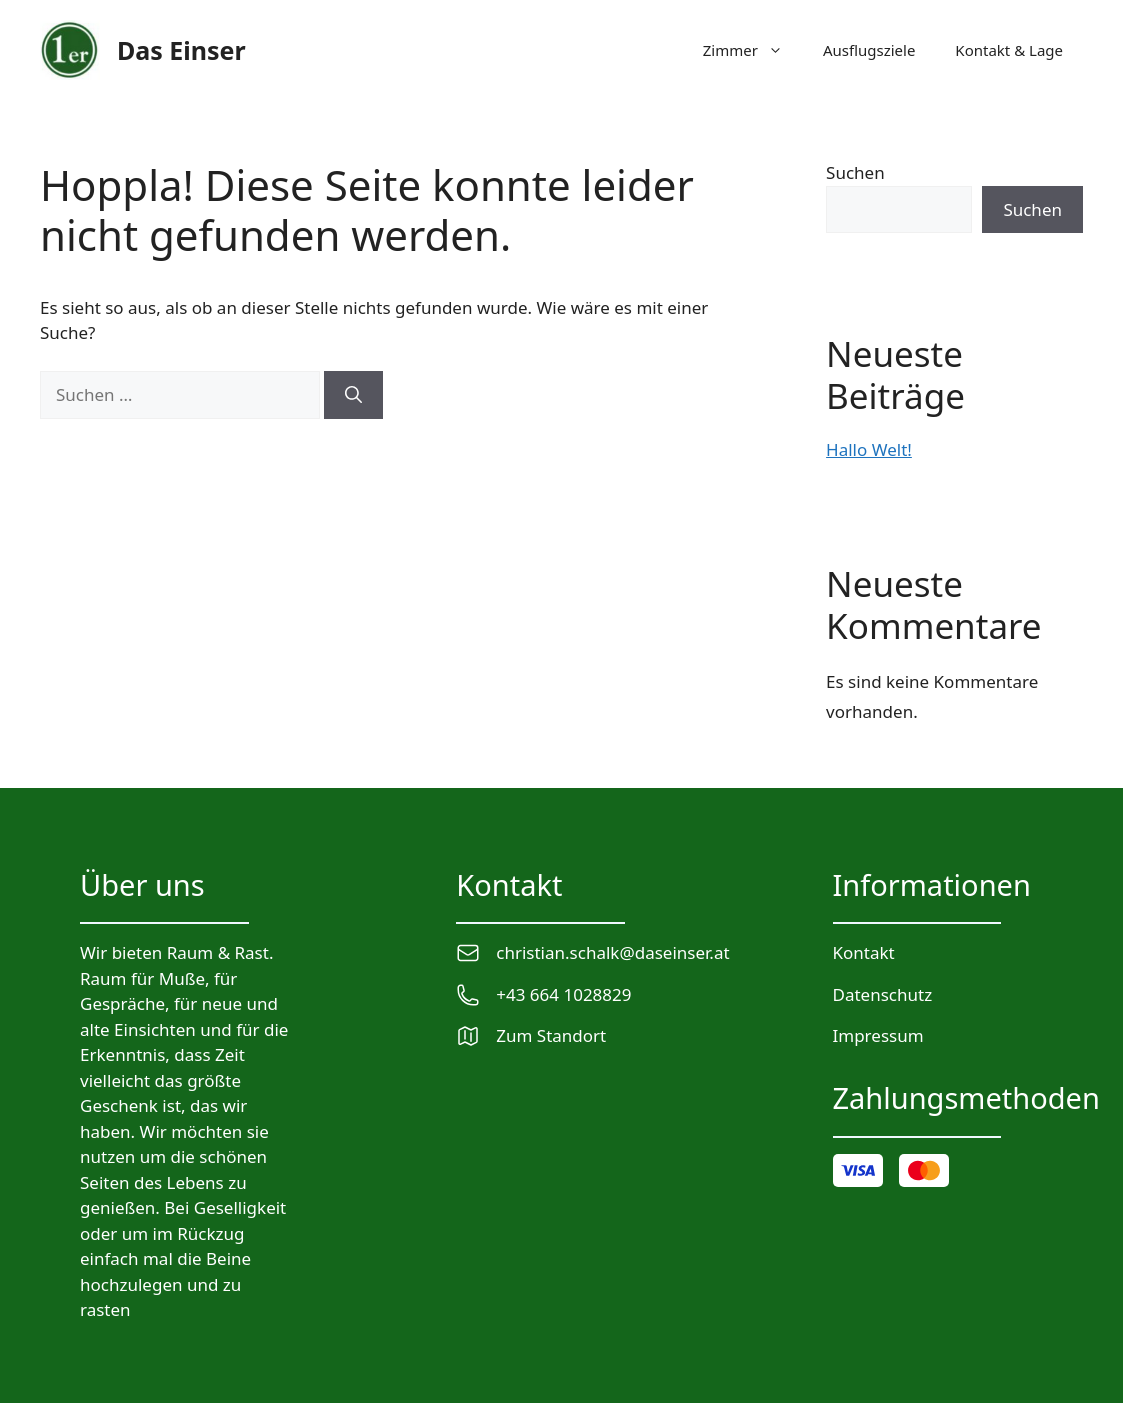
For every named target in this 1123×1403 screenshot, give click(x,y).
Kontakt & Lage (1009, 50)
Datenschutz (883, 994)
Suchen (855, 172)
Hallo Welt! (869, 449)
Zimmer (753, 50)
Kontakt (864, 952)
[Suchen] (353, 395)
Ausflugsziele (869, 50)
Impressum (878, 1035)
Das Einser (181, 50)
